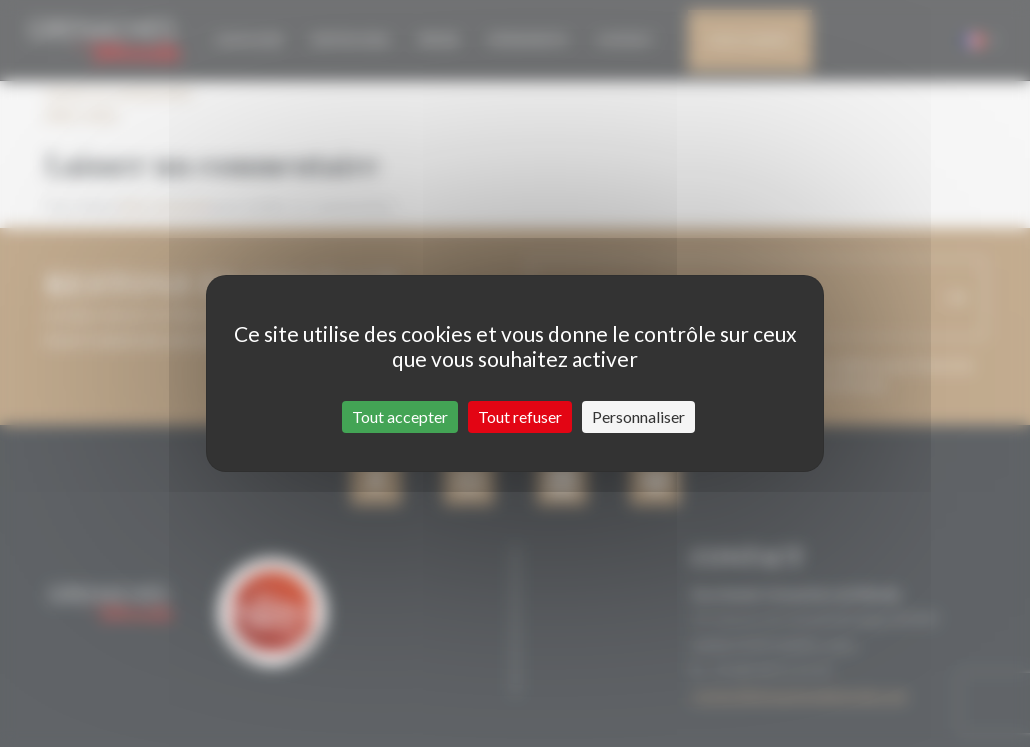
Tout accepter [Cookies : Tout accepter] (400, 416)
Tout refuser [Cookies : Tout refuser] (520, 416)
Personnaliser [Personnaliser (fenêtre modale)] (638, 416)
